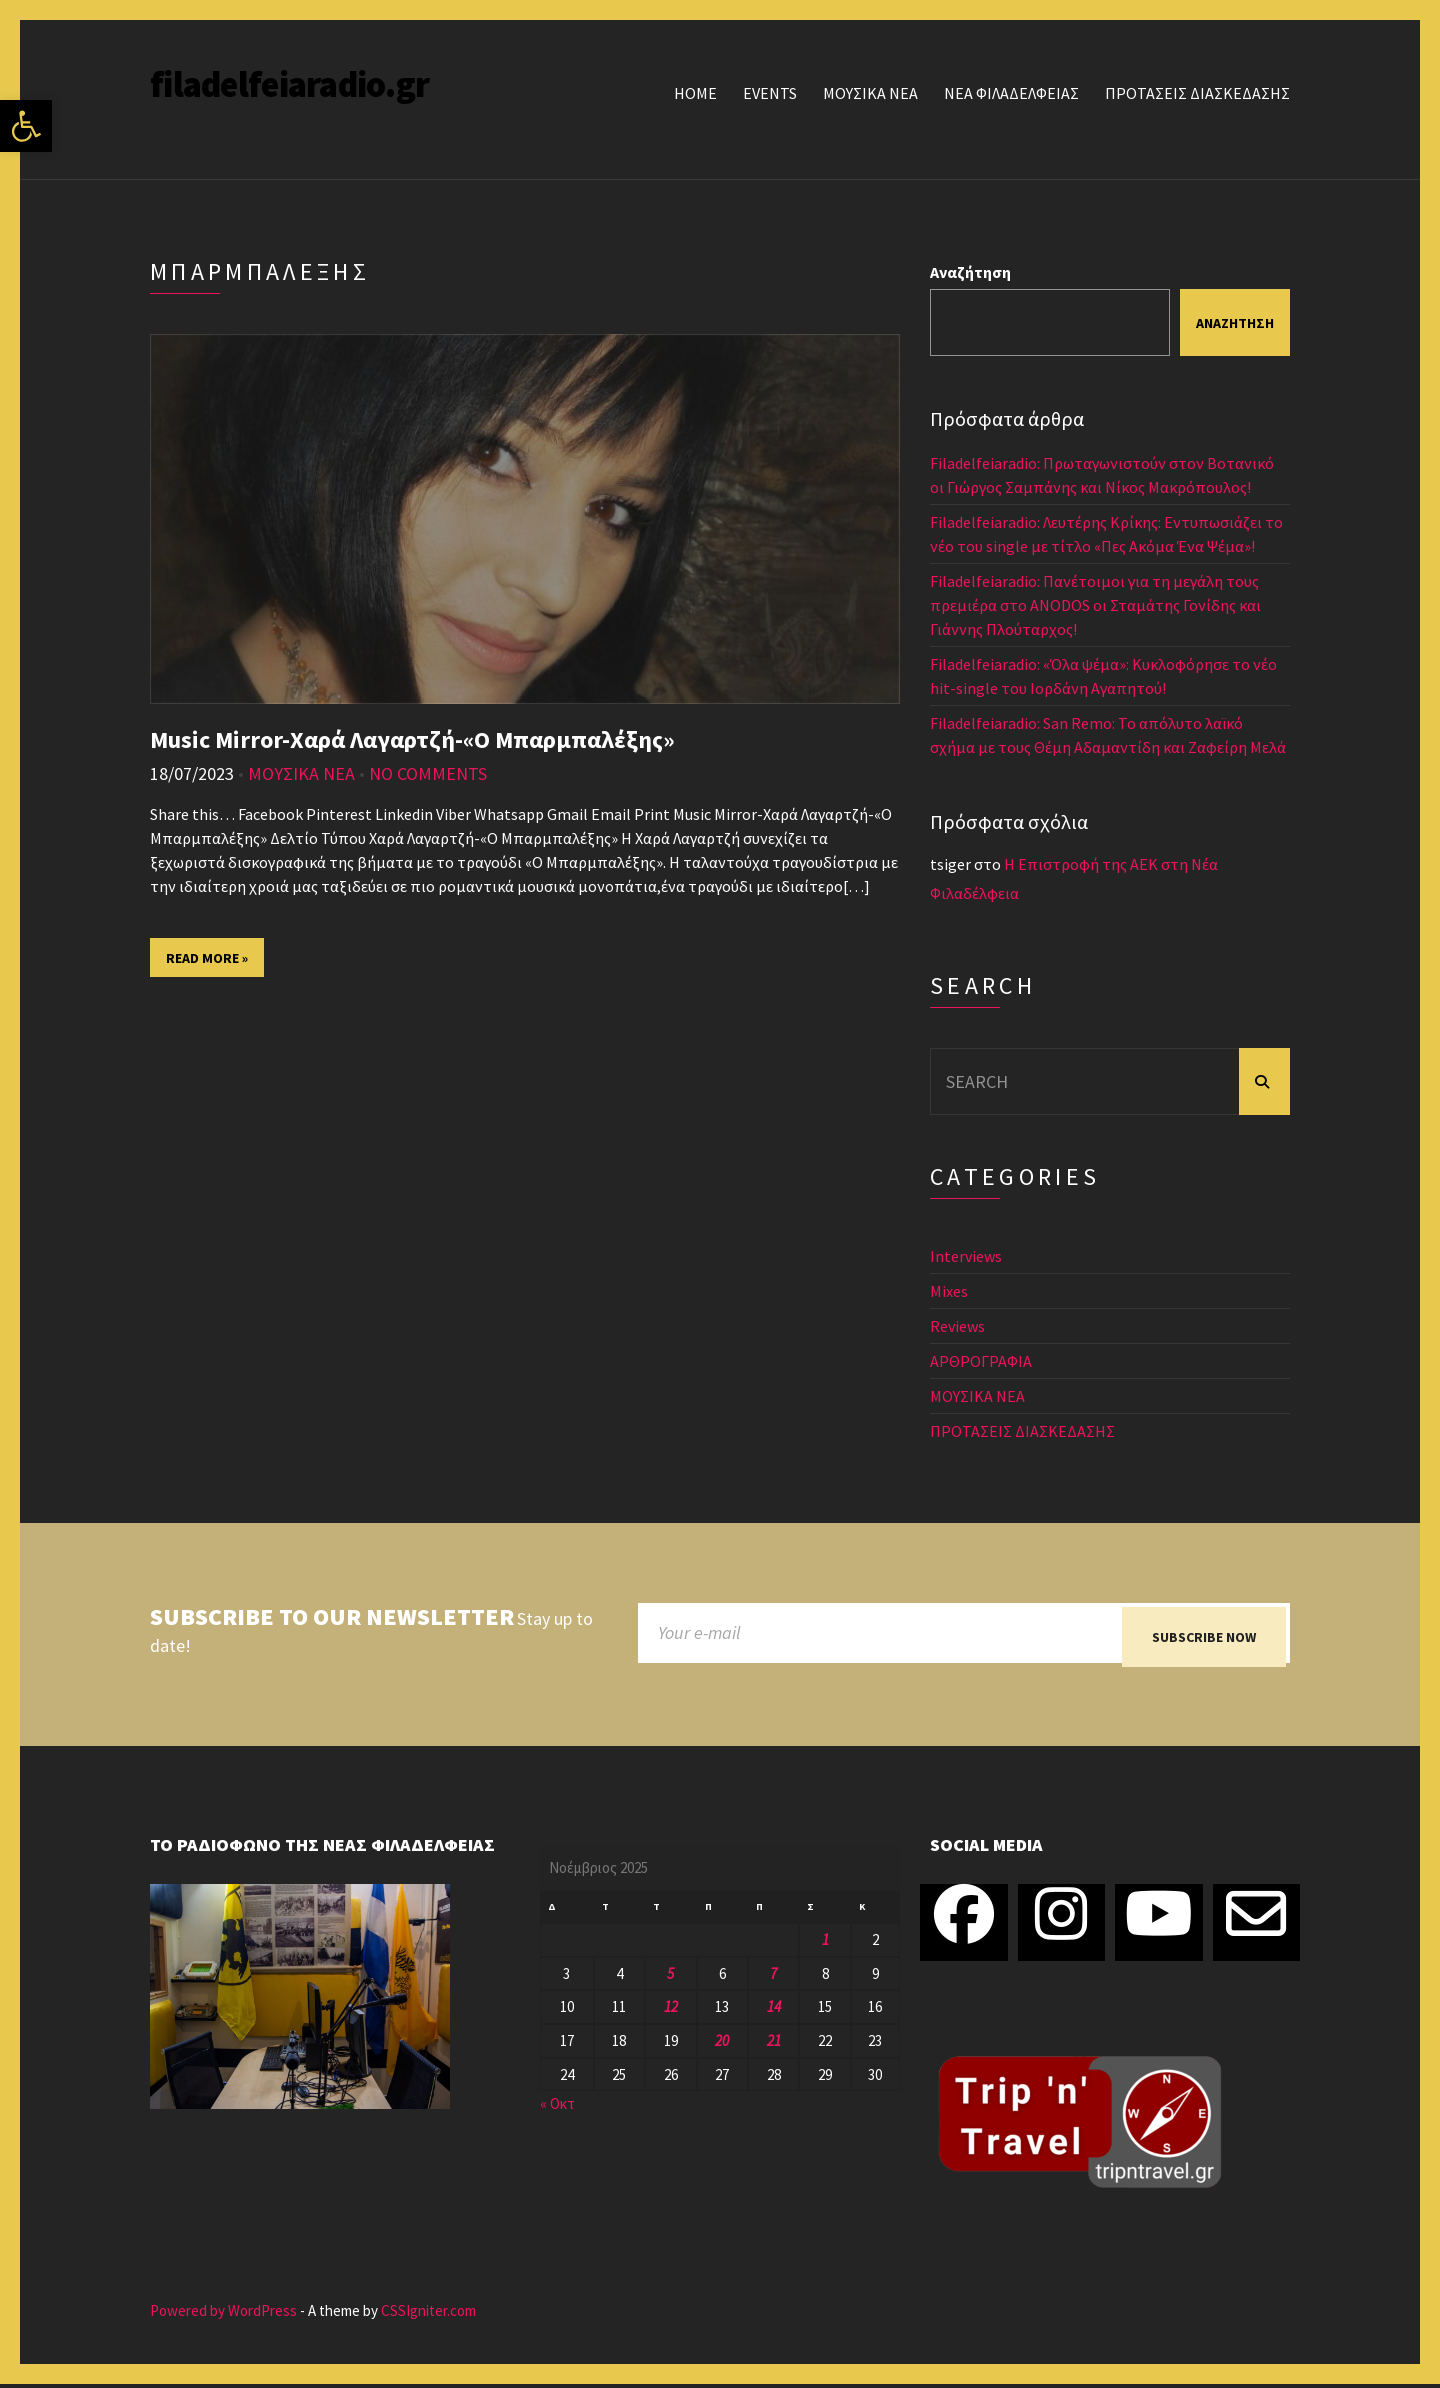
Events (770, 93)
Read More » (207, 958)
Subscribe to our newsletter (332, 1617)
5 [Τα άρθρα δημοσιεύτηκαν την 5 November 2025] (670, 1977)
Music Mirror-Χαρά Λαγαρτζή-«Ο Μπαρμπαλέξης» (412, 739)
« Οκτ (557, 2108)
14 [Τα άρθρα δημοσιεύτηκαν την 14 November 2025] (774, 2011)
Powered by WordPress (223, 2315)
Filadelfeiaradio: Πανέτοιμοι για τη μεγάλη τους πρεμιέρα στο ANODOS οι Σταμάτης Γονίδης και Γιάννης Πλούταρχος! (1095, 605)
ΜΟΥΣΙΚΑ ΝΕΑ (870, 93)
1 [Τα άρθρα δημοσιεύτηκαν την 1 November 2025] (825, 1943)
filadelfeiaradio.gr (289, 84)
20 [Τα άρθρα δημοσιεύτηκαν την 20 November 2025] (722, 2045)
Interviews (966, 1256)
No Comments (428, 773)
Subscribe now (1204, 1637)
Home (695, 93)
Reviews (957, 1326)
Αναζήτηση (970, 272)
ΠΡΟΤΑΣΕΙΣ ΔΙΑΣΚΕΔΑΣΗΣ (1197, 93)
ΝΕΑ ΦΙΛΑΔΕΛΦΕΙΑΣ (1011, 93)
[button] (26, 126)
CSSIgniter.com (428, 2315)
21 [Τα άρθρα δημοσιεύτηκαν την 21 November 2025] (774, 2045)
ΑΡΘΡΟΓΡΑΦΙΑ (981, 1361)
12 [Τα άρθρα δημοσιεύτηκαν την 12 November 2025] (671, 2011)
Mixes (949, 1291)
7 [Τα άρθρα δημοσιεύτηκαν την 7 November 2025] (773, 1977)
